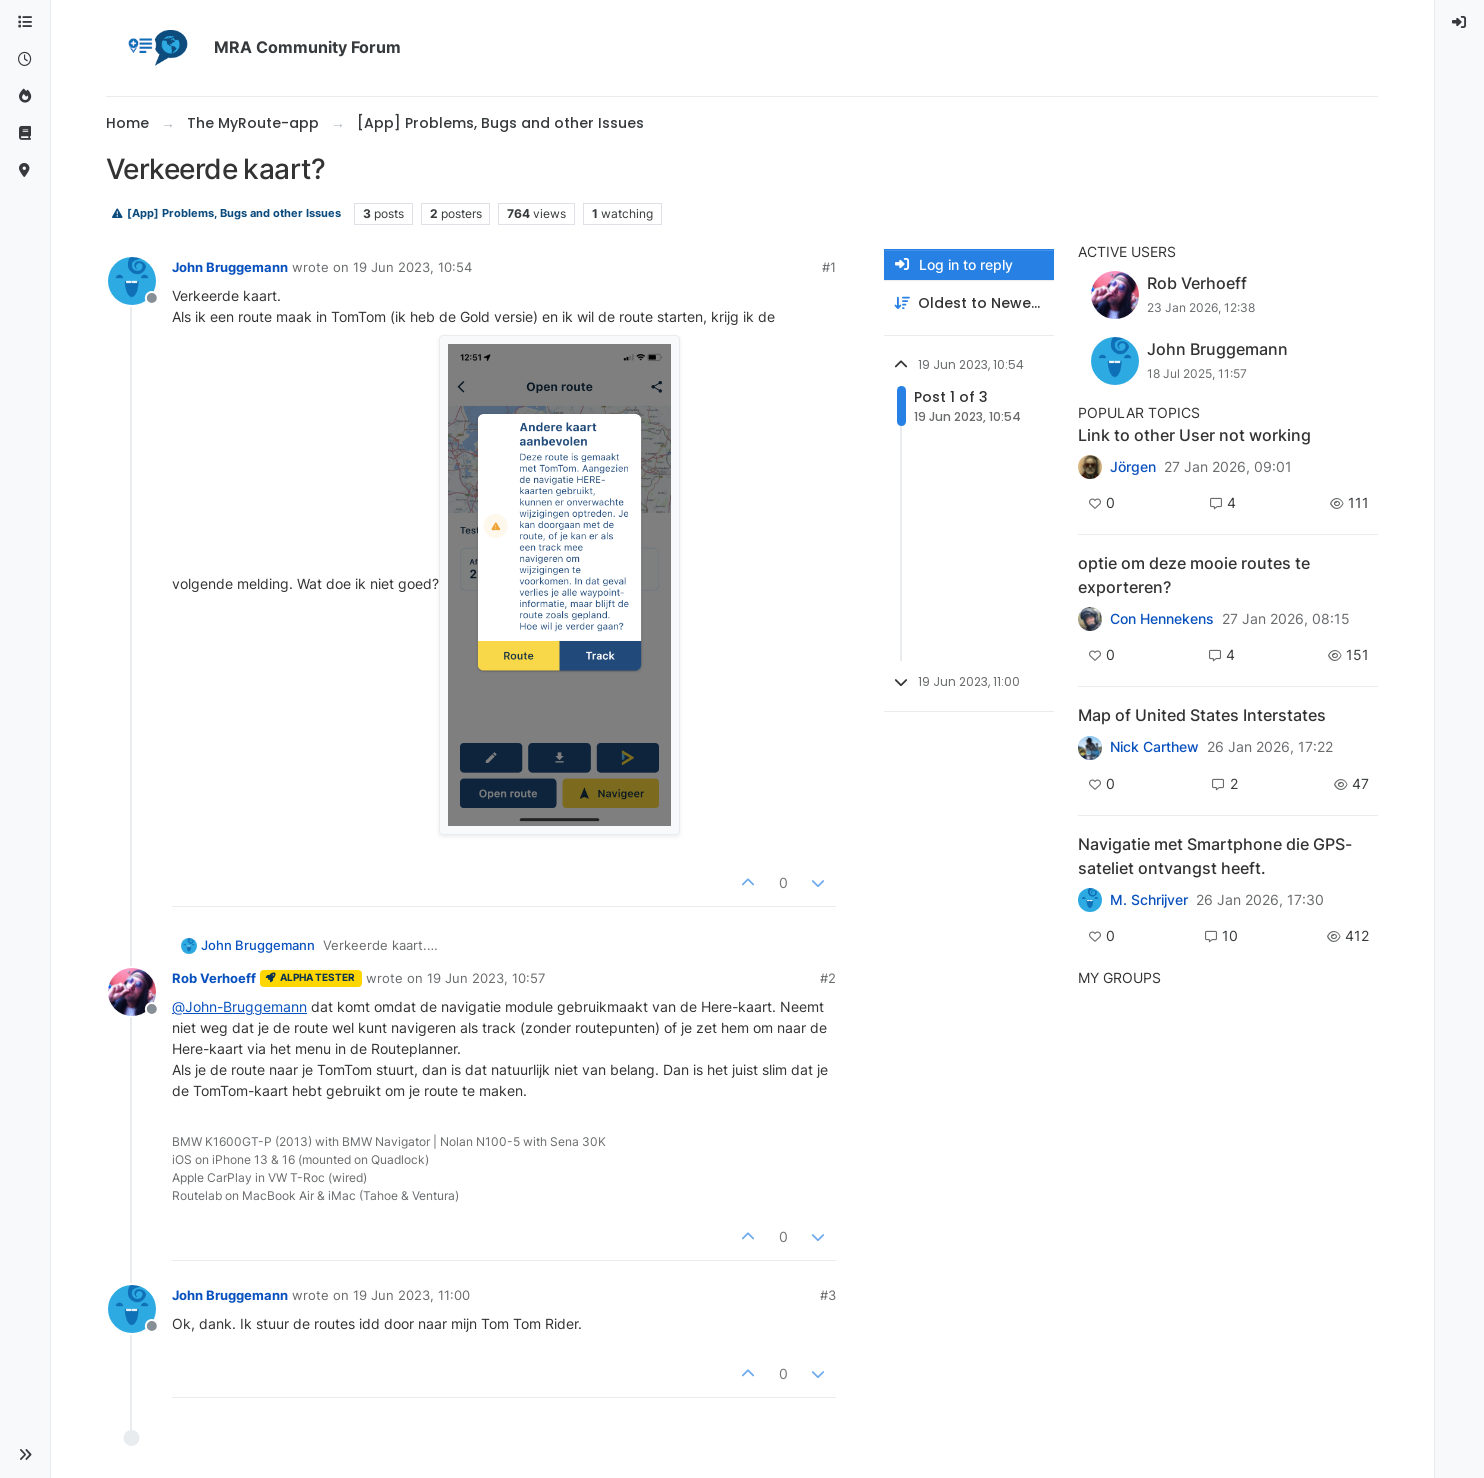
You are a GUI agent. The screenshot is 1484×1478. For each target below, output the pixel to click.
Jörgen (1133, 467)
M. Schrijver (1149, 900)
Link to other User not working (1194, 435)
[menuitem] (1460, 22)
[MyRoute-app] (25, 170)
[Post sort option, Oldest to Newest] (969, 303)
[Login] (1460, 22)
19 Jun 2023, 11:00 (411, 1295)
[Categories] (25, 22)
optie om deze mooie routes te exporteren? (1194, 575)
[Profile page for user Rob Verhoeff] (132, 992)
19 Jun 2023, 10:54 (412, 267)
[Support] (25, 133)
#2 (828, 978)
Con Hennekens (1162, 619)
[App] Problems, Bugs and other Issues (226, 213)
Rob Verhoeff (214, 978)
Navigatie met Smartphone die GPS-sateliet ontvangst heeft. (1215, 856)
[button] (25, 1455)
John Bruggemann (230, 267)
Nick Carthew (1154, 747)
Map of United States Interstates (1202, 715)
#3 (828, 1295)
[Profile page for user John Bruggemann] (132, 281)
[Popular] (25, 96)
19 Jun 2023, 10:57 (486, 978)
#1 (829, 267)
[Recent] (25, 59)
